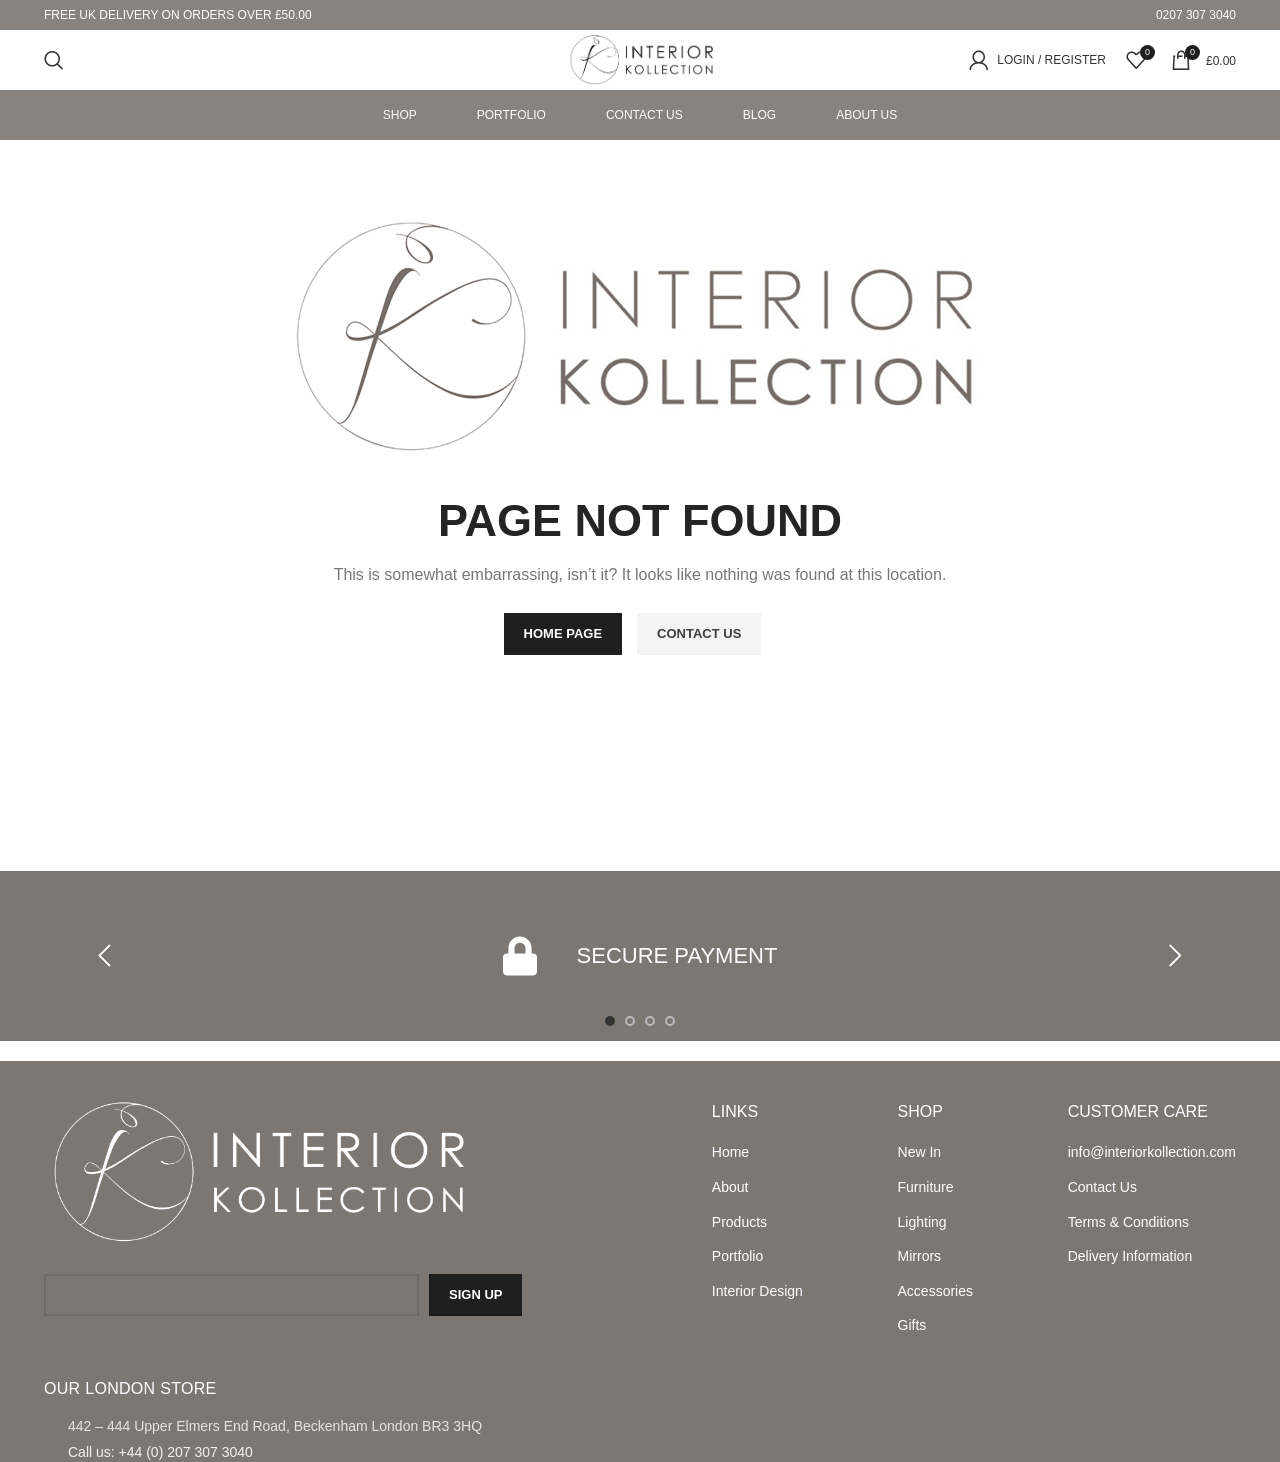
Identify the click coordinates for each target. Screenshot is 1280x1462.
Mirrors (920, 1256)
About (730, 1187)
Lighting (922, 1222)
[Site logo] (640, 59)
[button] (105, 956)
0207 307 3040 (1196, 15)
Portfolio (737, 1256)
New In (920, 1152)
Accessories (935, 1291)
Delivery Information (1130, 1256)
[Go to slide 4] (670, 1021)
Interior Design (757, 1291)
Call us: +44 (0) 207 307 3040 (160, 1452)
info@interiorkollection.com (1152, 1152)
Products (739, 1222)
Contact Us (1102, 1187)
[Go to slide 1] (610, 1021)
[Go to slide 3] (650, 1021)
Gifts (912, 1325)
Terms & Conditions (1128, 1222)
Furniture (926, 1187)
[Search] (54, 60)
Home (730, 1152)
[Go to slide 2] (630, 1021)
